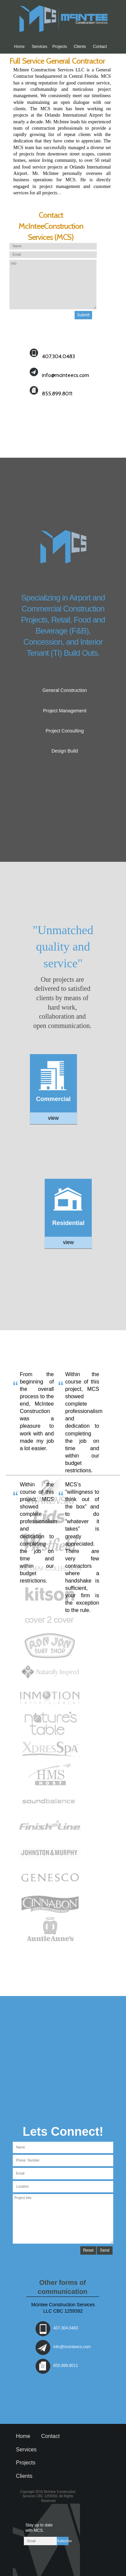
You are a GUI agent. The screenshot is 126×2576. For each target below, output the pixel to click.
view (53, 1118)
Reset (88, 2250)
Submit (83, 315)
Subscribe (63, 2541)
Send (104, 2250)
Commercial (53, 1099)
